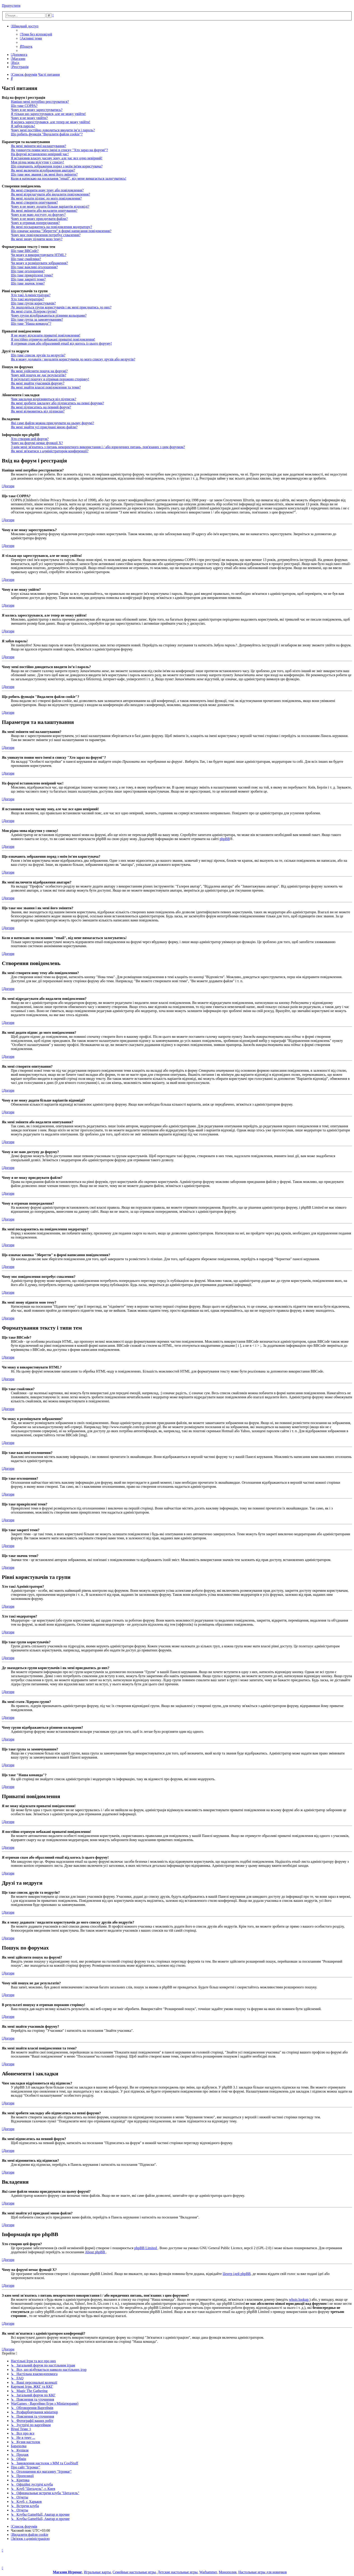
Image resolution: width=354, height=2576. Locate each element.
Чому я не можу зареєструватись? (37, 110)
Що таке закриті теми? (28, 279)
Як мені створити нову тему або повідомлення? (47, 190)
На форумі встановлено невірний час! (40, 154)
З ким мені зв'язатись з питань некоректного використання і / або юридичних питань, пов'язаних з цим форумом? (98, 447)
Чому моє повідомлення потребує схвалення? (46, 235)
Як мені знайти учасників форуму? (37, 383)
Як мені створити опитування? (34, 202)
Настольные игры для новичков (262, 2572)
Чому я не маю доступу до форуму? (38, 215)
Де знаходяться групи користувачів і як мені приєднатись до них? (61, 307)
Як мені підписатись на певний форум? (41, 407)
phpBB (225, 839)
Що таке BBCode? (25, 251)
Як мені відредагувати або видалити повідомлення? (50, 194)
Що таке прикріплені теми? (32, 275)
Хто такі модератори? (27, 299)
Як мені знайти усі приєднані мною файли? (44, 427)
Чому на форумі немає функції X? (37, 443)
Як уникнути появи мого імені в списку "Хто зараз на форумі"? (59, 150)
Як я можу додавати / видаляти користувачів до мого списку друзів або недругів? (73, 359)
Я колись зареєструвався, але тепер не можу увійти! (50, 122)
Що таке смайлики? (26, 259)
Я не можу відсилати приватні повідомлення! (45, 335)
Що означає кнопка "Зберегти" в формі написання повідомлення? (61, 231)
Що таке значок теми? (28, 283)
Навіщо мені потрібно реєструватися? (40, 102)
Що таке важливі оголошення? (34, 267)
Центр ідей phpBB (237, 2274)
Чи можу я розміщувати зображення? (39, 263)
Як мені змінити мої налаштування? (38, 146)
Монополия (228, 2572)
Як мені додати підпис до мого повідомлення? (46, 198)
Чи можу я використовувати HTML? (38, 255)
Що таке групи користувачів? (33, 303)
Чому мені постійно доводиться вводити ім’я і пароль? (53, 130)
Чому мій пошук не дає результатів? (38, 375)
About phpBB (95, 2252)
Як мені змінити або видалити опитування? (44, 210)
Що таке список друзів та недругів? (38, 355)
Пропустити (11, 5)
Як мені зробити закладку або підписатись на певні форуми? (57, 403)
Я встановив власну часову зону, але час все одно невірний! (56, 158)
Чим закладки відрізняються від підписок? (43, 399)
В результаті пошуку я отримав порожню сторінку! (50, 379)
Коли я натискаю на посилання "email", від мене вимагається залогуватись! (68, 178)
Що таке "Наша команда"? (31, 323)
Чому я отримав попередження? (35, 223)
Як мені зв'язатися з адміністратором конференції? (49, 451)
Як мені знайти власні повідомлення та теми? (46, 387)
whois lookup (299, 2299)
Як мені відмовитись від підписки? (38, 411)
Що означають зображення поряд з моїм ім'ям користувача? (56, 166)
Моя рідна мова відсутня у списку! (37, 162)
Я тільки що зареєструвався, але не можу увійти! (48, 114)
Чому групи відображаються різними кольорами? (48, 315)
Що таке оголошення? (28, 271)
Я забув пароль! (23, 126)
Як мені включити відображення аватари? (43, 170)
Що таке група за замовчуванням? (37, 319)
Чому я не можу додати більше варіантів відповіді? (50, 206)
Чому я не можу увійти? (29, 118)
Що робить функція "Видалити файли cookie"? (47, 134)
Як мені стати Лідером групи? (34, 311)
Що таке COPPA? (24, 106)
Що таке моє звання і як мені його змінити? (44, 174)
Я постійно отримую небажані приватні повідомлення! (53, 339)
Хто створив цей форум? (30, 439)
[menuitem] (36, 34)
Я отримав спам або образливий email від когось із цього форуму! (61, 343)
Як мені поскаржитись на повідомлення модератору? (51, 227)
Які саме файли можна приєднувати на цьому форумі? (52, 423)
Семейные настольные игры (134, 2572)
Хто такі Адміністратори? (31, 295)
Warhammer (208, 2572)
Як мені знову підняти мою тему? (37, 239)
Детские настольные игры (178, 2572)
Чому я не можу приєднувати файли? (39, 219)
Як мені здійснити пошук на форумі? (39, 371)
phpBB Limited (146, 2248)
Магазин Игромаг (67, 2572)
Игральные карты (97, 2572)
